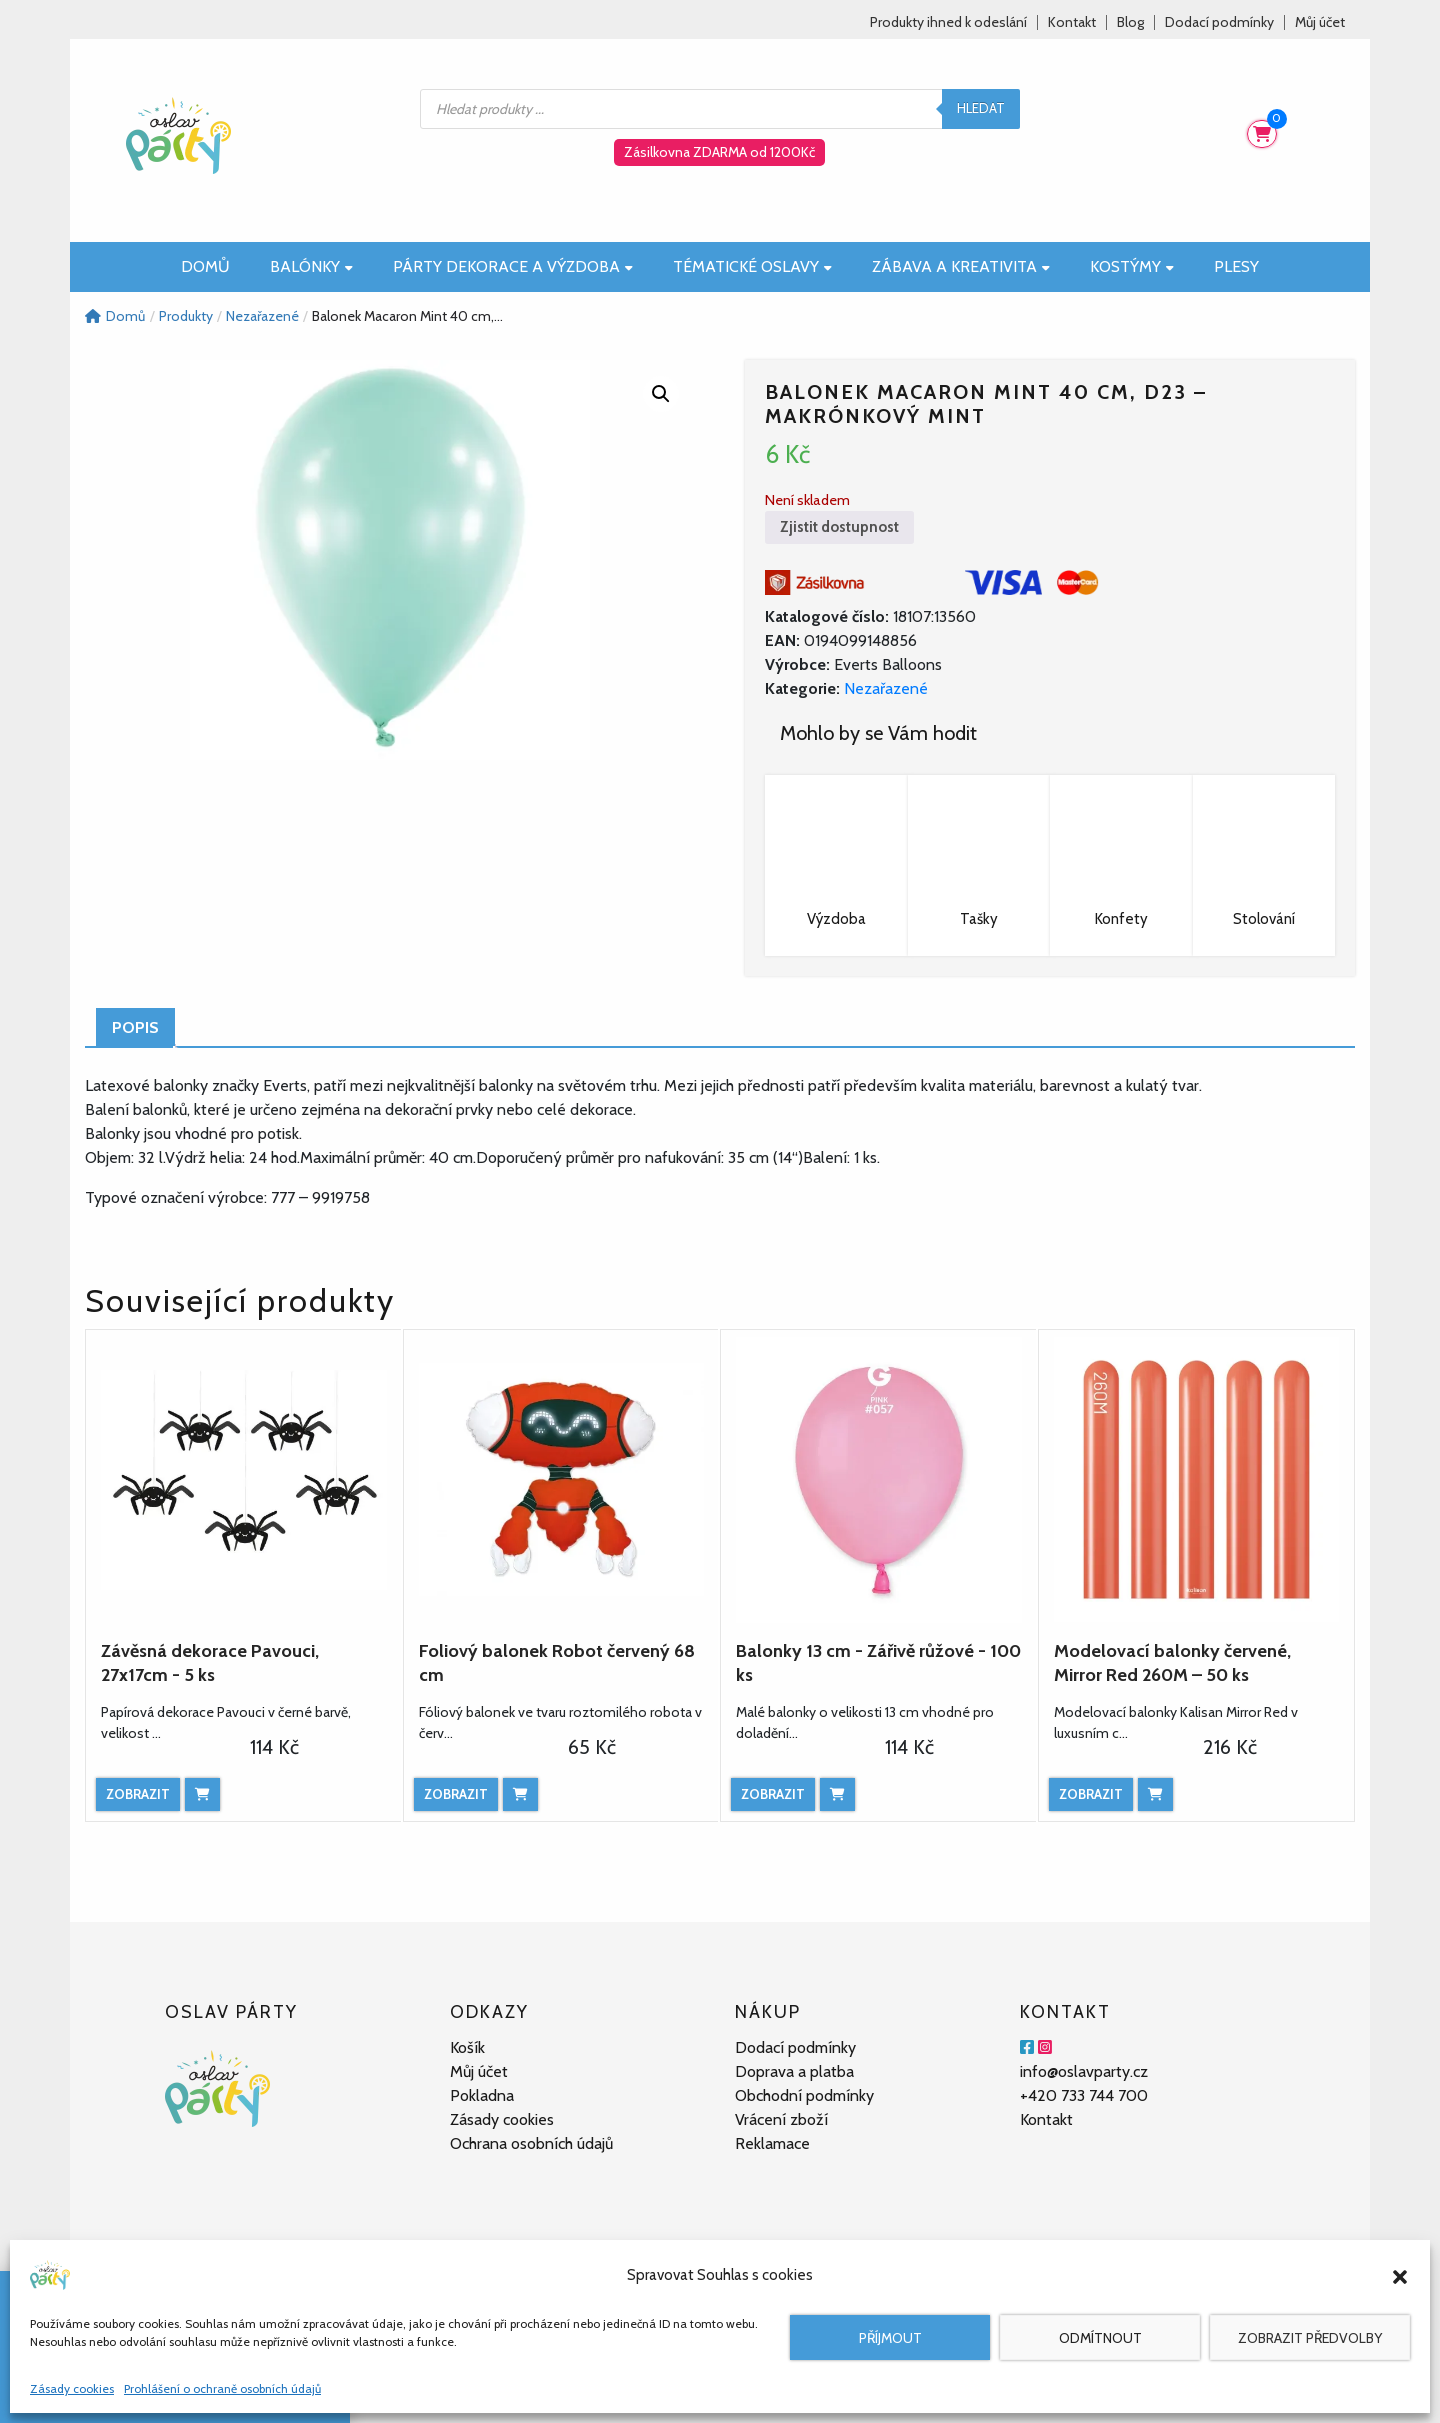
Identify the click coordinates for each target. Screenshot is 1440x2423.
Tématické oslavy (752, 266)
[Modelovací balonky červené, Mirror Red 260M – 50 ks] (1197, 1480)
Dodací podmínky (1219, 22)
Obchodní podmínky (804, 2095)
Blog (1130, 22)
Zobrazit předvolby (1310, 2338)
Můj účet (1320, 22)
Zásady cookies (72, 2388)
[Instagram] (1045, 2047)
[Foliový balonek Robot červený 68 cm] (562, 1480)
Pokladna (482, 2095)
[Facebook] (1027, 2047)
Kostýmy (1132, 266)
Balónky (311, 266)
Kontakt (1072, 22)
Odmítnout (1100, 2338)
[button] (1400, 2275)
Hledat (981, 108)
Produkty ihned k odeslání (948, 22)
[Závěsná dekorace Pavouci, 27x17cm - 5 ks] (244, 1480)
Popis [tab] (135, 1027)
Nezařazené (886, 688)
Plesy (1236, 266)
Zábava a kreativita (961, 266)
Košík (467, 2047)
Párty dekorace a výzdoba (513, 266)
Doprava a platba (794, 2071)
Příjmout (890, 2338)
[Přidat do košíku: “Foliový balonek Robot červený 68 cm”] (520, 1794)
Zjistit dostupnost (839, 527)
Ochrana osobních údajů (531, 2143)
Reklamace (772, 2143)
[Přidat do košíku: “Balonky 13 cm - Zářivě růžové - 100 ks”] (837, 1794)
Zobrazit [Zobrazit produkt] (138, 1794)
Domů (205, 266)
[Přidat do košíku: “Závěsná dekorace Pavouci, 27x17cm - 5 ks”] (202, 1794)
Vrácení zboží (781, 2119)
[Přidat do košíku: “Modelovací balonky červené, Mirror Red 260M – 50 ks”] (1155, 1794)
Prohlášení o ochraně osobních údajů (222, 2388)
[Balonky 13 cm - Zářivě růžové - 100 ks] (879, 1480)
